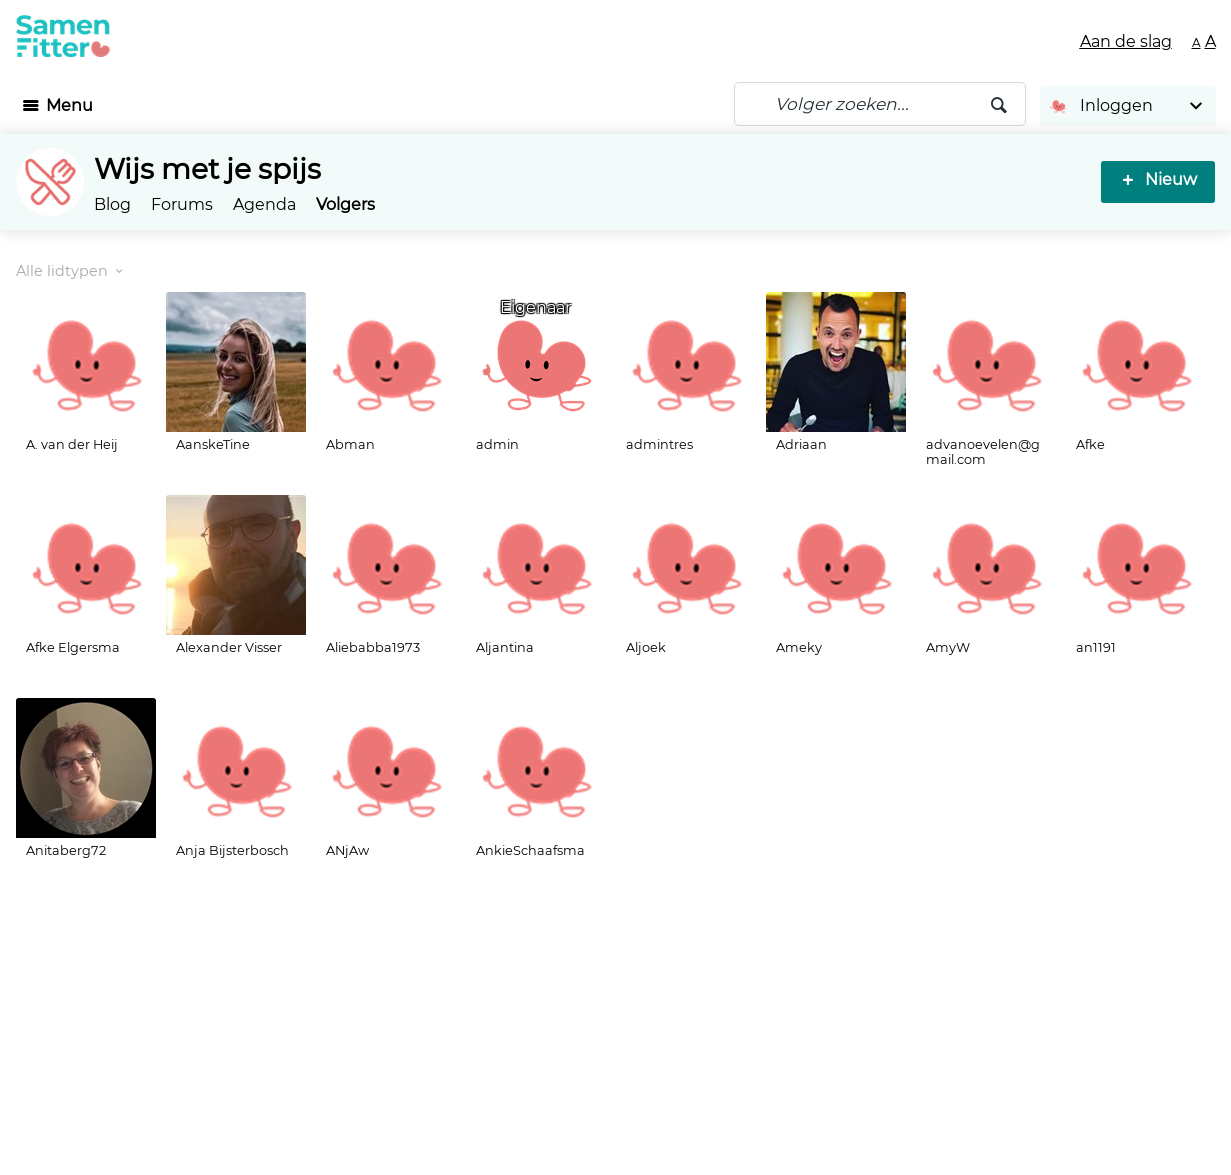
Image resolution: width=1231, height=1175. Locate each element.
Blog (112, 204)
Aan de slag (1126, 41)
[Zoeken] (880, 104)
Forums (182, 204)
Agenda (264, 204)
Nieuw (1171, 179)
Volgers (345, 204)
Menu (69, 105)
